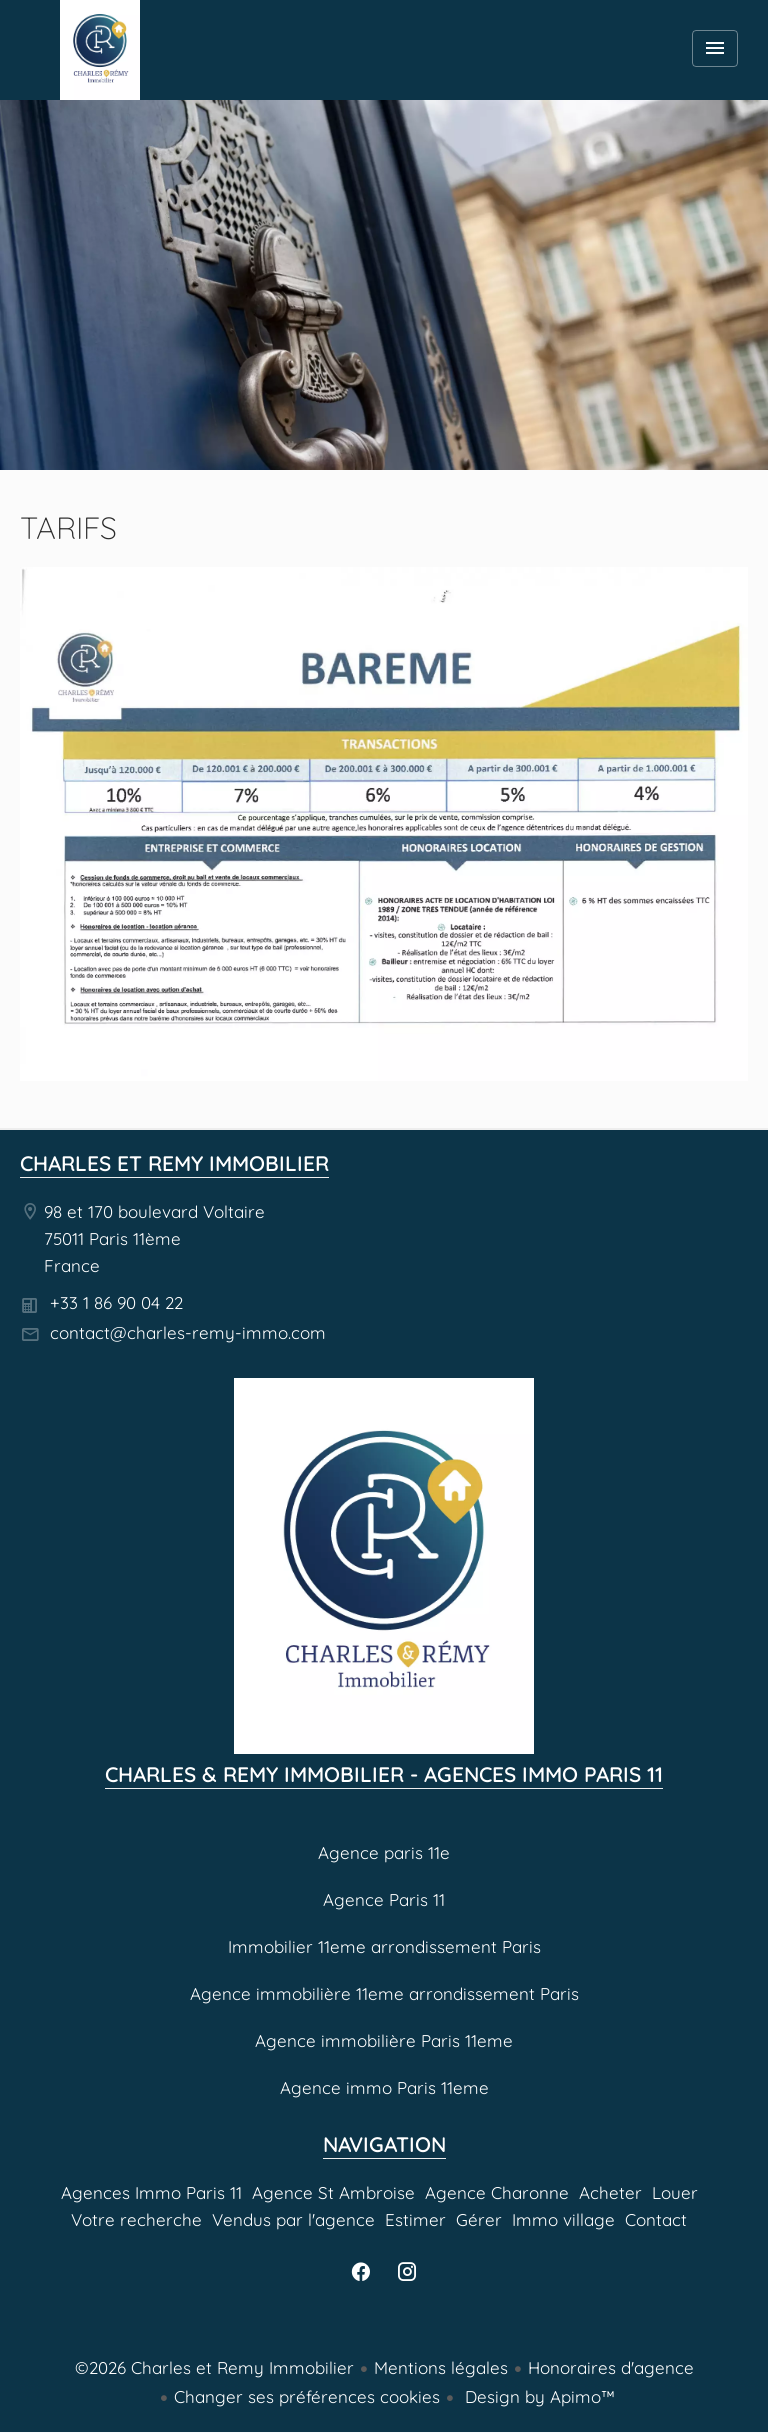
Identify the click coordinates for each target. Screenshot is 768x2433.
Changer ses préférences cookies (307, 2396)
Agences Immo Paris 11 (100, 50)
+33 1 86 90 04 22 (116, 1302)
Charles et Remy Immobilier (174, 1163)
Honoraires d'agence (611, 2367)
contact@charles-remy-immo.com (188, 1332)
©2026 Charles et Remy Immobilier (214, 2367)
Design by (537, 2396)
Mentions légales (441, 2367)
